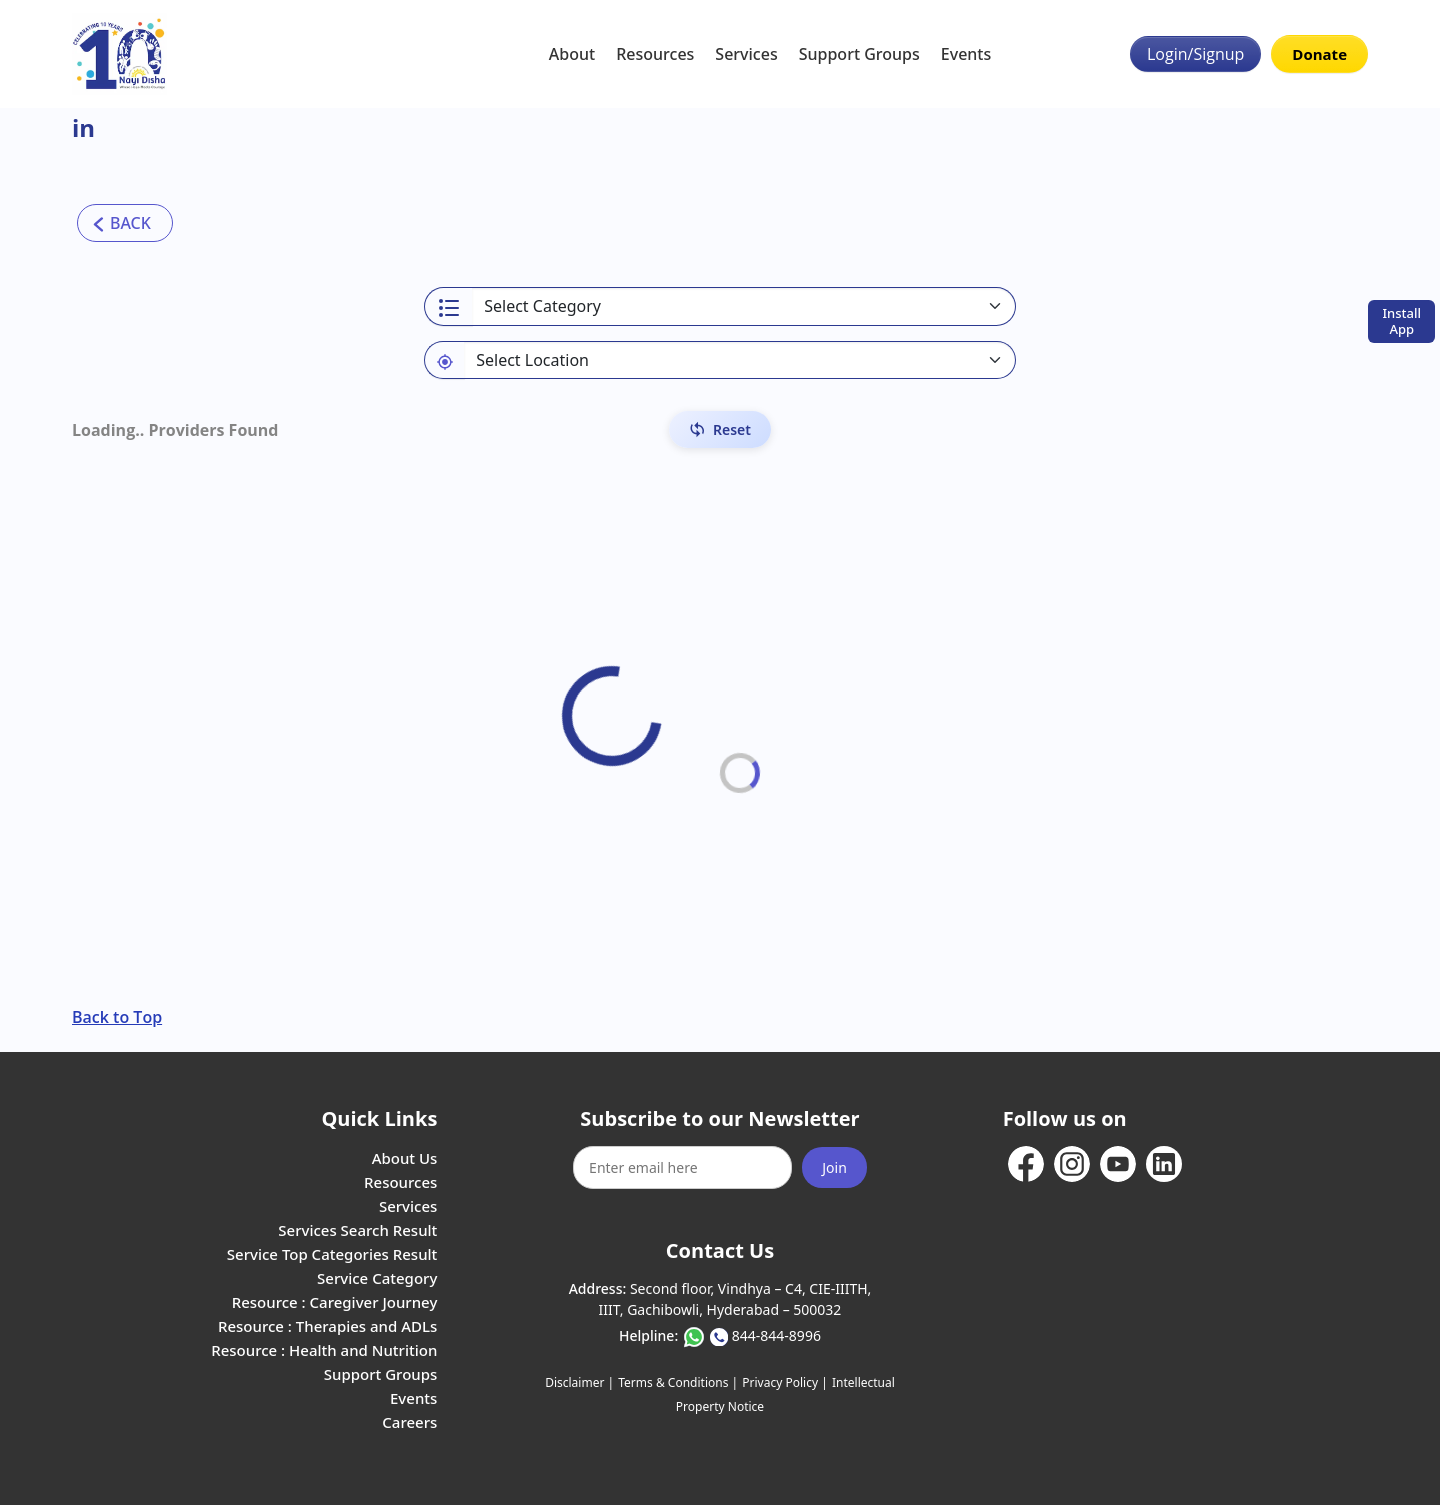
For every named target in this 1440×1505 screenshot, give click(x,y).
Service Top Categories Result (332, 1254)
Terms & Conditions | (678, 1382)
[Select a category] (744, 306)
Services (746, 54)
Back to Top (117, 1017)
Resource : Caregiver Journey (335, 1302)
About (572, 54)
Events (966, 54)
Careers (409, 1422)
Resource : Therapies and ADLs (327, 1326)
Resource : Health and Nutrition (324, 1350)
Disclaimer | (579, 1382)
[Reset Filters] (720, 429)
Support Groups (859, 54)
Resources (655, 54)
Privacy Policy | (784, 1382)
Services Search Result (357, 1230)
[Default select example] (740, 360)
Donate (1319, 54)
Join (834, 1167)
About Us (405, 1158)
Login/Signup (1195, 54)
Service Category (377, 1278)
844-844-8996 (776, 1335)
